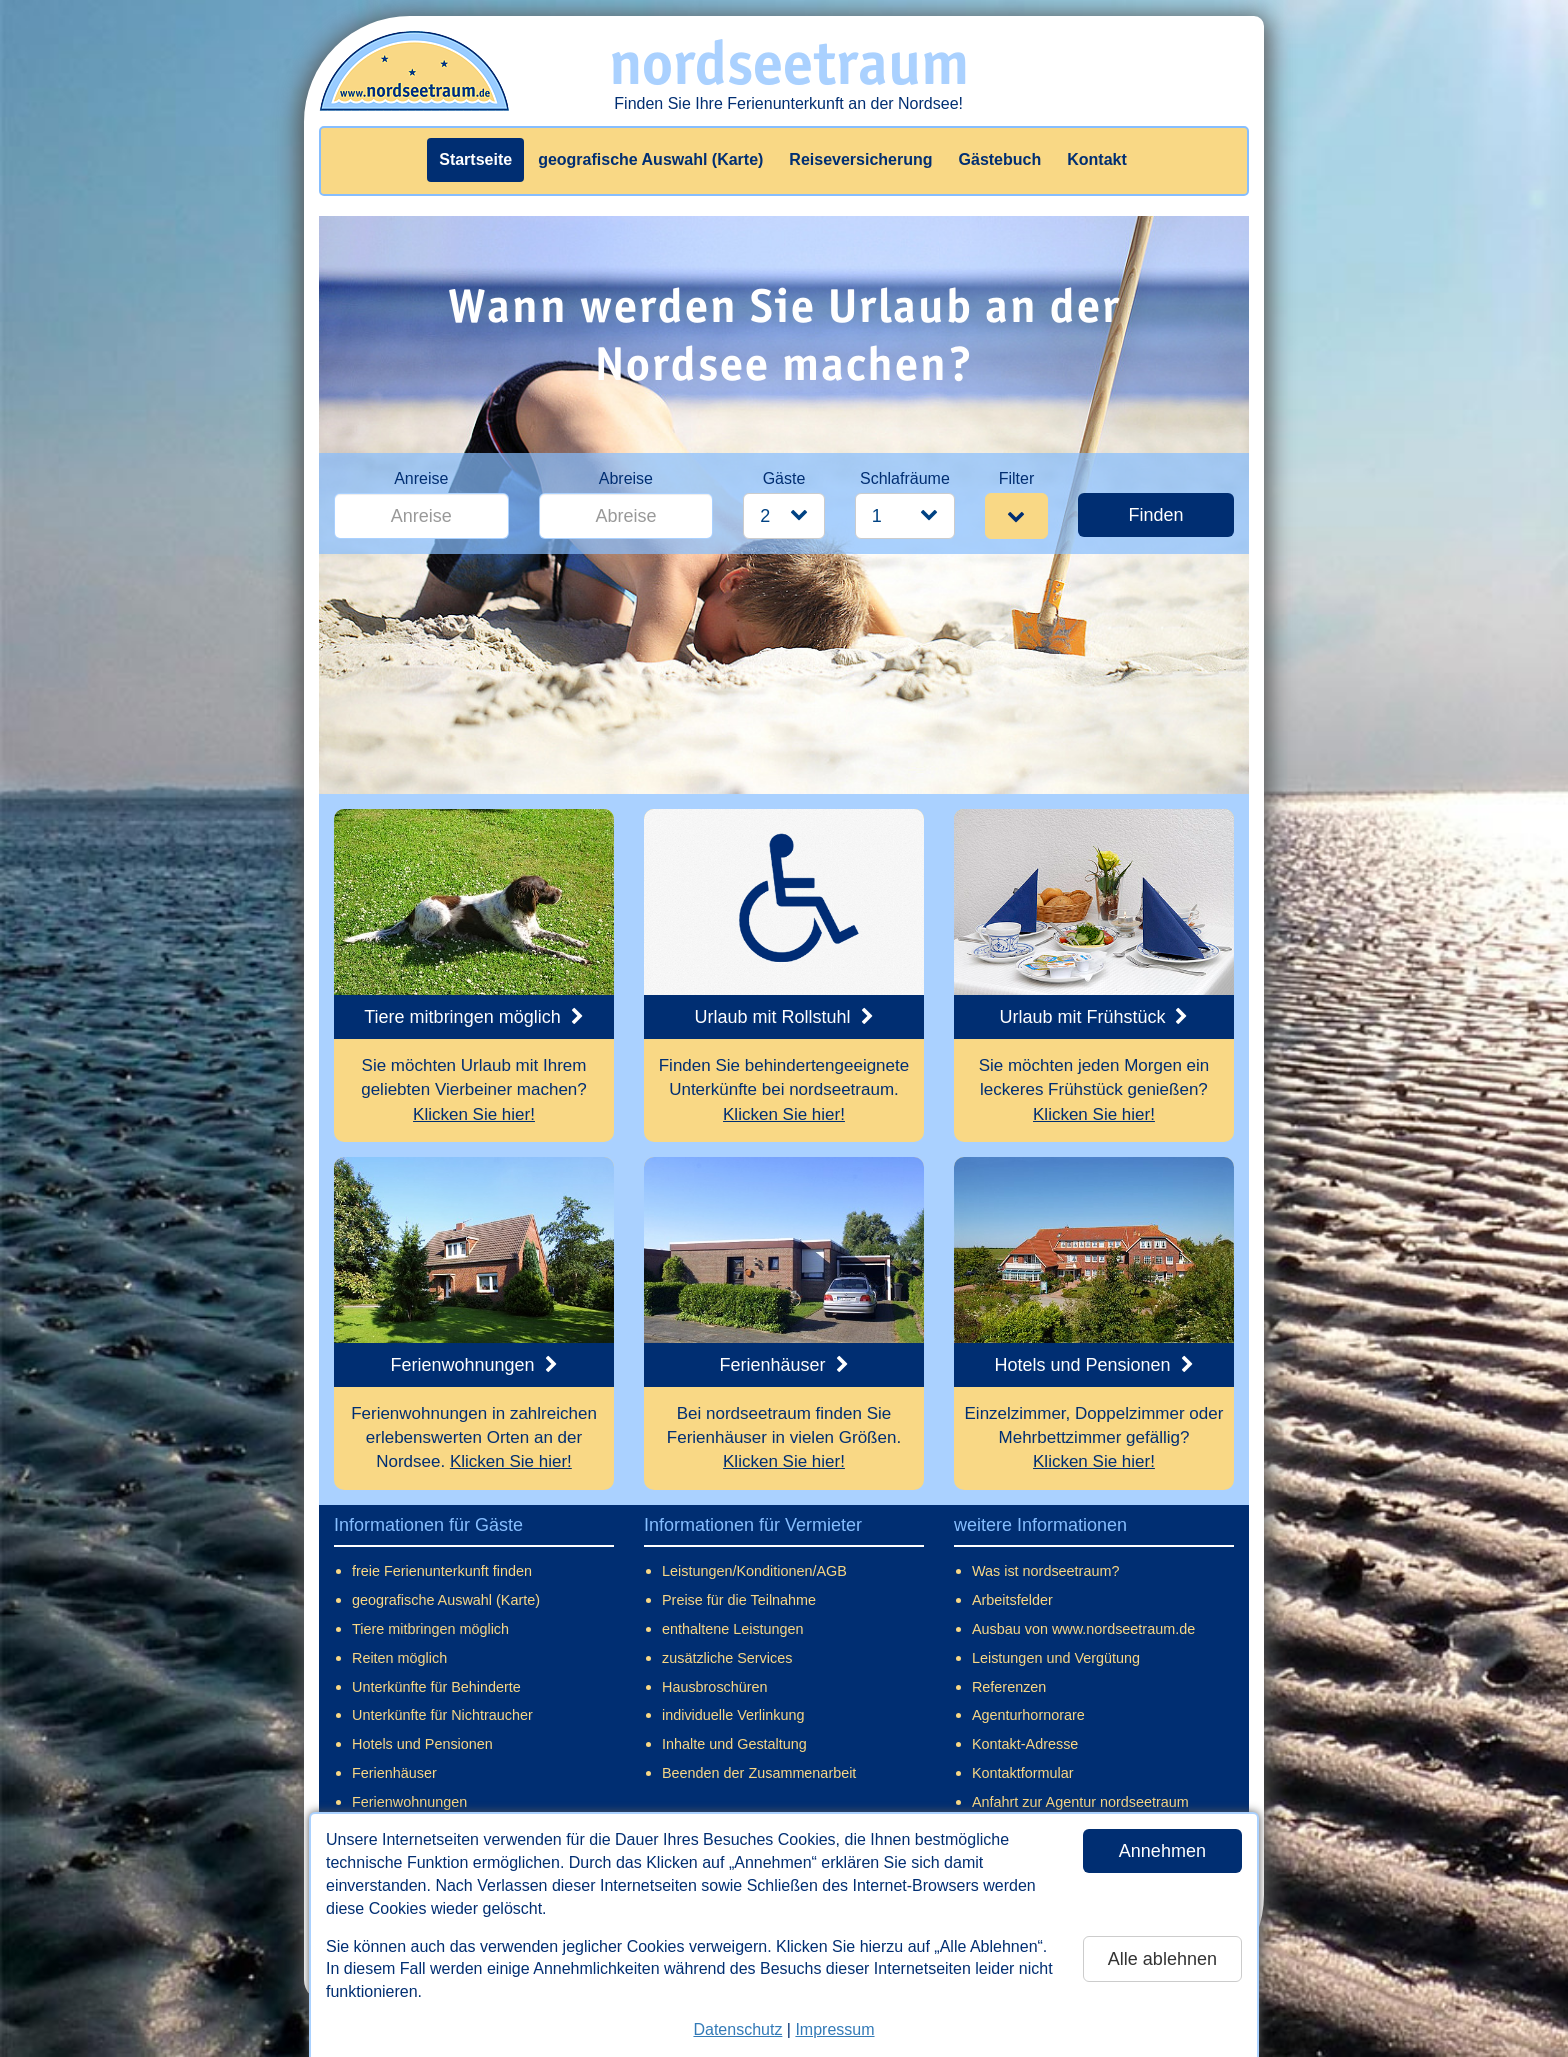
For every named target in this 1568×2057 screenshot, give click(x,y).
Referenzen (1009, 1687)
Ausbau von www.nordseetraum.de (1083, 1629)
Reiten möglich (399, 1658)
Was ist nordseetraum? (1045, 1571)
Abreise (626, 478)
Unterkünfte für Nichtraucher (442, 1715)
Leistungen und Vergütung (1056, 1658)
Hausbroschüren (715, 1687)
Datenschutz (737, 2029)
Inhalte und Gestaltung (734, 1744)
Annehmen (1162, 1851)
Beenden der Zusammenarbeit (759, 1773)
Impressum (834, 2029)
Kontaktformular (1023, 1773)
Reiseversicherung (860, 159)
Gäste (784, 478)
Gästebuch (1000, 159)
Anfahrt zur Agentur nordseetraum (1080, 1802)
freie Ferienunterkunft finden (442, 1571)
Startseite (475, 159)
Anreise (421, 478)
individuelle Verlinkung (733, 1715)
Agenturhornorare (1028, 1715)
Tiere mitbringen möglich (430, 1629)
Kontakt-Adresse (1025, 1744)
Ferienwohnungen (409, 1802)
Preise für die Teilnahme (739, 1600)
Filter (1017, 478)
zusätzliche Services (727, 1658)
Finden (1155, 515)
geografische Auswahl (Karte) (650, 159)
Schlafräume (905, 478)
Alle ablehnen (1162, 1959)
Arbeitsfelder (1012, 1600)
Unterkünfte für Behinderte (436, 1687)
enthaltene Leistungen (733, 1629)
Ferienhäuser (394, 1773)
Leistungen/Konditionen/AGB (754, 1571)
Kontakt (1097, 159)
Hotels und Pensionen (422, 1744)
